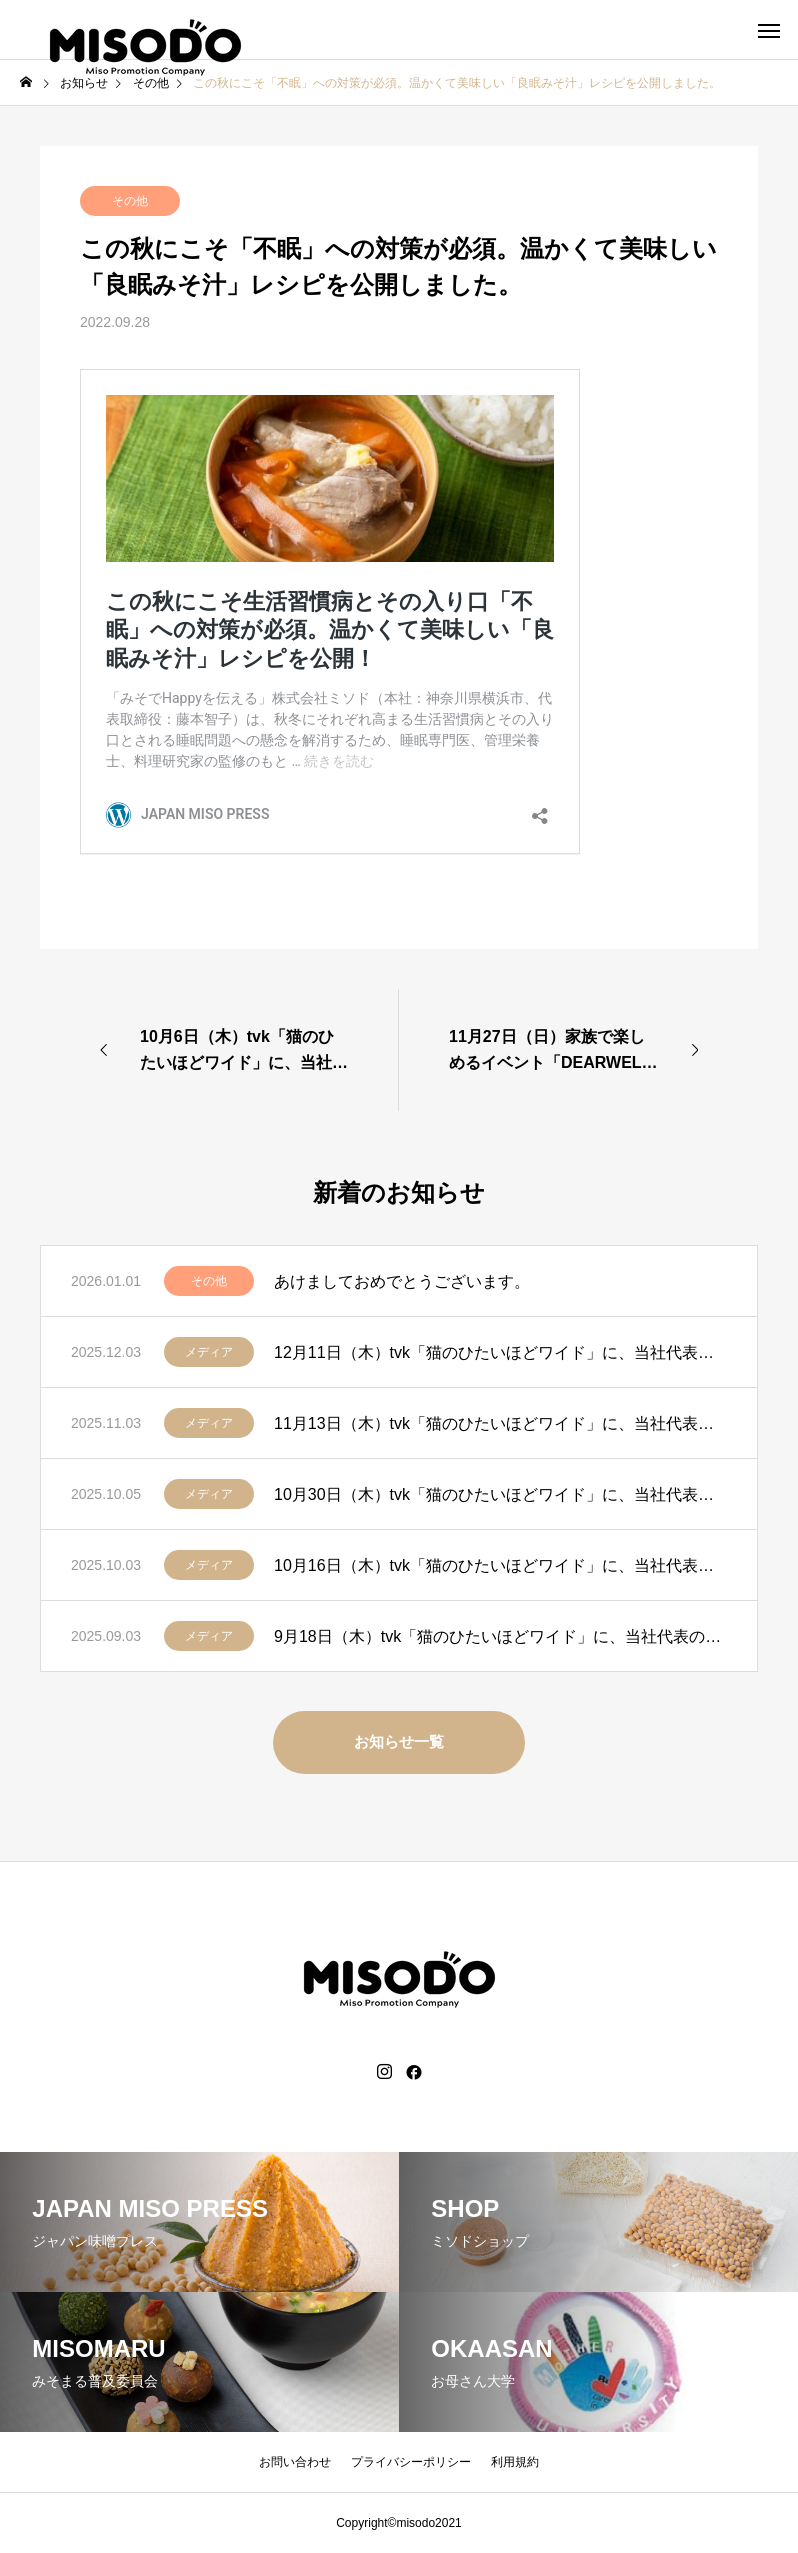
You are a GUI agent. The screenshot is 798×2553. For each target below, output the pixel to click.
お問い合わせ (295, 2462)
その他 (130, 201)
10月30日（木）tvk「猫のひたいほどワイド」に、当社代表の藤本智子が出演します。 (500, 1494)
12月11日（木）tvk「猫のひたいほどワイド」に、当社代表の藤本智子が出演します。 (500, 1352)
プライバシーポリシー (411, 2462)
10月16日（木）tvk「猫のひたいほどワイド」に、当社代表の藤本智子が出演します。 (500, 1565)
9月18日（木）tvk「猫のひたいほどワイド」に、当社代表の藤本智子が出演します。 (500, 1636)
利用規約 (515, 2462)
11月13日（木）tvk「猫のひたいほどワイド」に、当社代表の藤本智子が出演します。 (500, 1423)
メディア (209, 1352)
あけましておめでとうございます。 (402, 1281)
